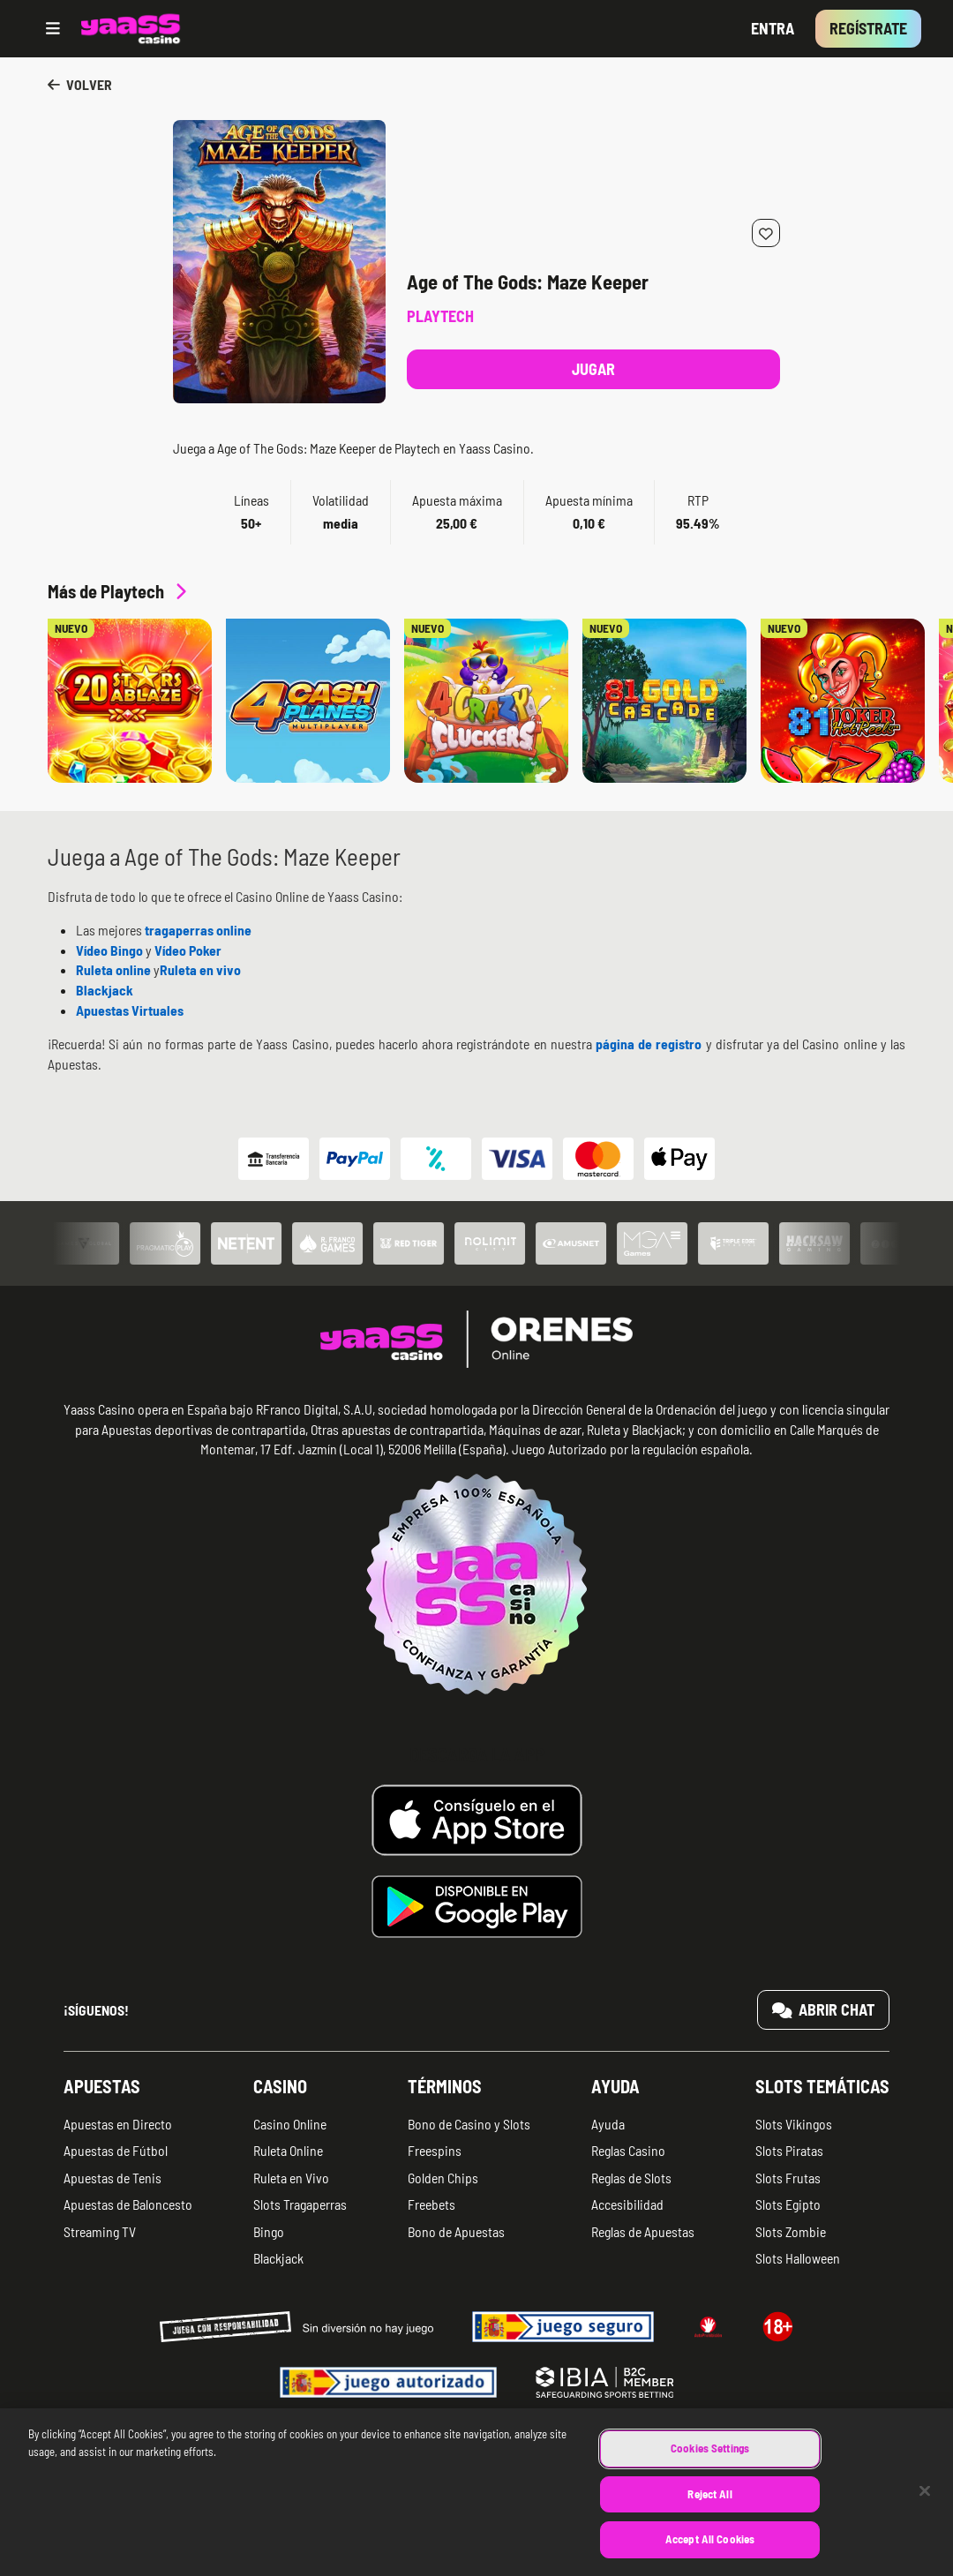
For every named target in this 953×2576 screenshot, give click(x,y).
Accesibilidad (627, 2204)
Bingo (268, 2231)
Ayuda (615, 2086)
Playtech (440, 316)
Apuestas (102, 2086)
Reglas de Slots (631, 2177)
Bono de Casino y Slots (469, 2123)
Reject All (709, 2512)
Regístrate (868, 28)
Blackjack (278, 2257)
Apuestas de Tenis (112, 2177)
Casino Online (289, 2123)
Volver (80, 84)
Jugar (593, 369)
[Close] (924, 2509)
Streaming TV (100, 2231)
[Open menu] (53, 29)
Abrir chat (823, 2009)
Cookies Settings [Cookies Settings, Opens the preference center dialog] (710, 2467)
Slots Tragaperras (300, 2204)
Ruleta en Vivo (291, 2177)
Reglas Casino (628, 2150)
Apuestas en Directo (118, 2123)
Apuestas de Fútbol (116, 2150)
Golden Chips (443, 2177)
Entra (772, 28)
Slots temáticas (822, 2086)
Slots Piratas (789, 2150)
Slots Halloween (797, 2257)
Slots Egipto (788, 2204)
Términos (445, 2086)
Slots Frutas (788, 2177)
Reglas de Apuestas (642, 2231)
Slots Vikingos (793, 2123)
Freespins (434, 2150)
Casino (280, 2086)
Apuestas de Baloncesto (128, 2204)
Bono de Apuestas (456, 2231)
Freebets (431, 2204)
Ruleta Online (288, 2150)
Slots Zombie (790, 2231)
